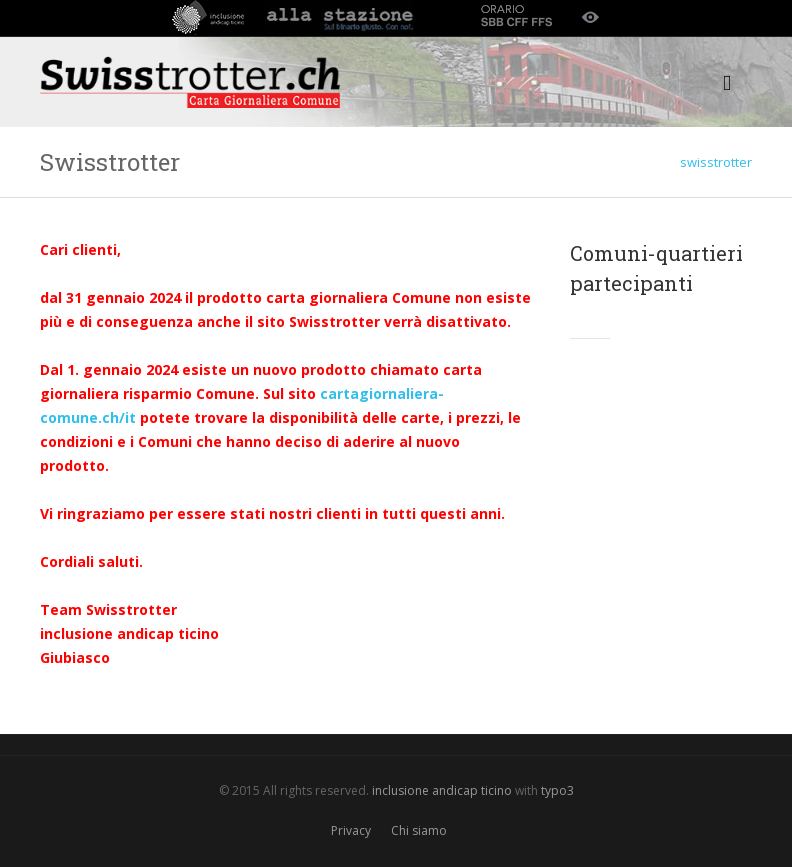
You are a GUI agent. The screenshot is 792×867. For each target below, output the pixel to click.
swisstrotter (716, 162)
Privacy (351, 830)
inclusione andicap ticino (442, 790)
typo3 (557, 790)
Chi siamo (419, 830)
